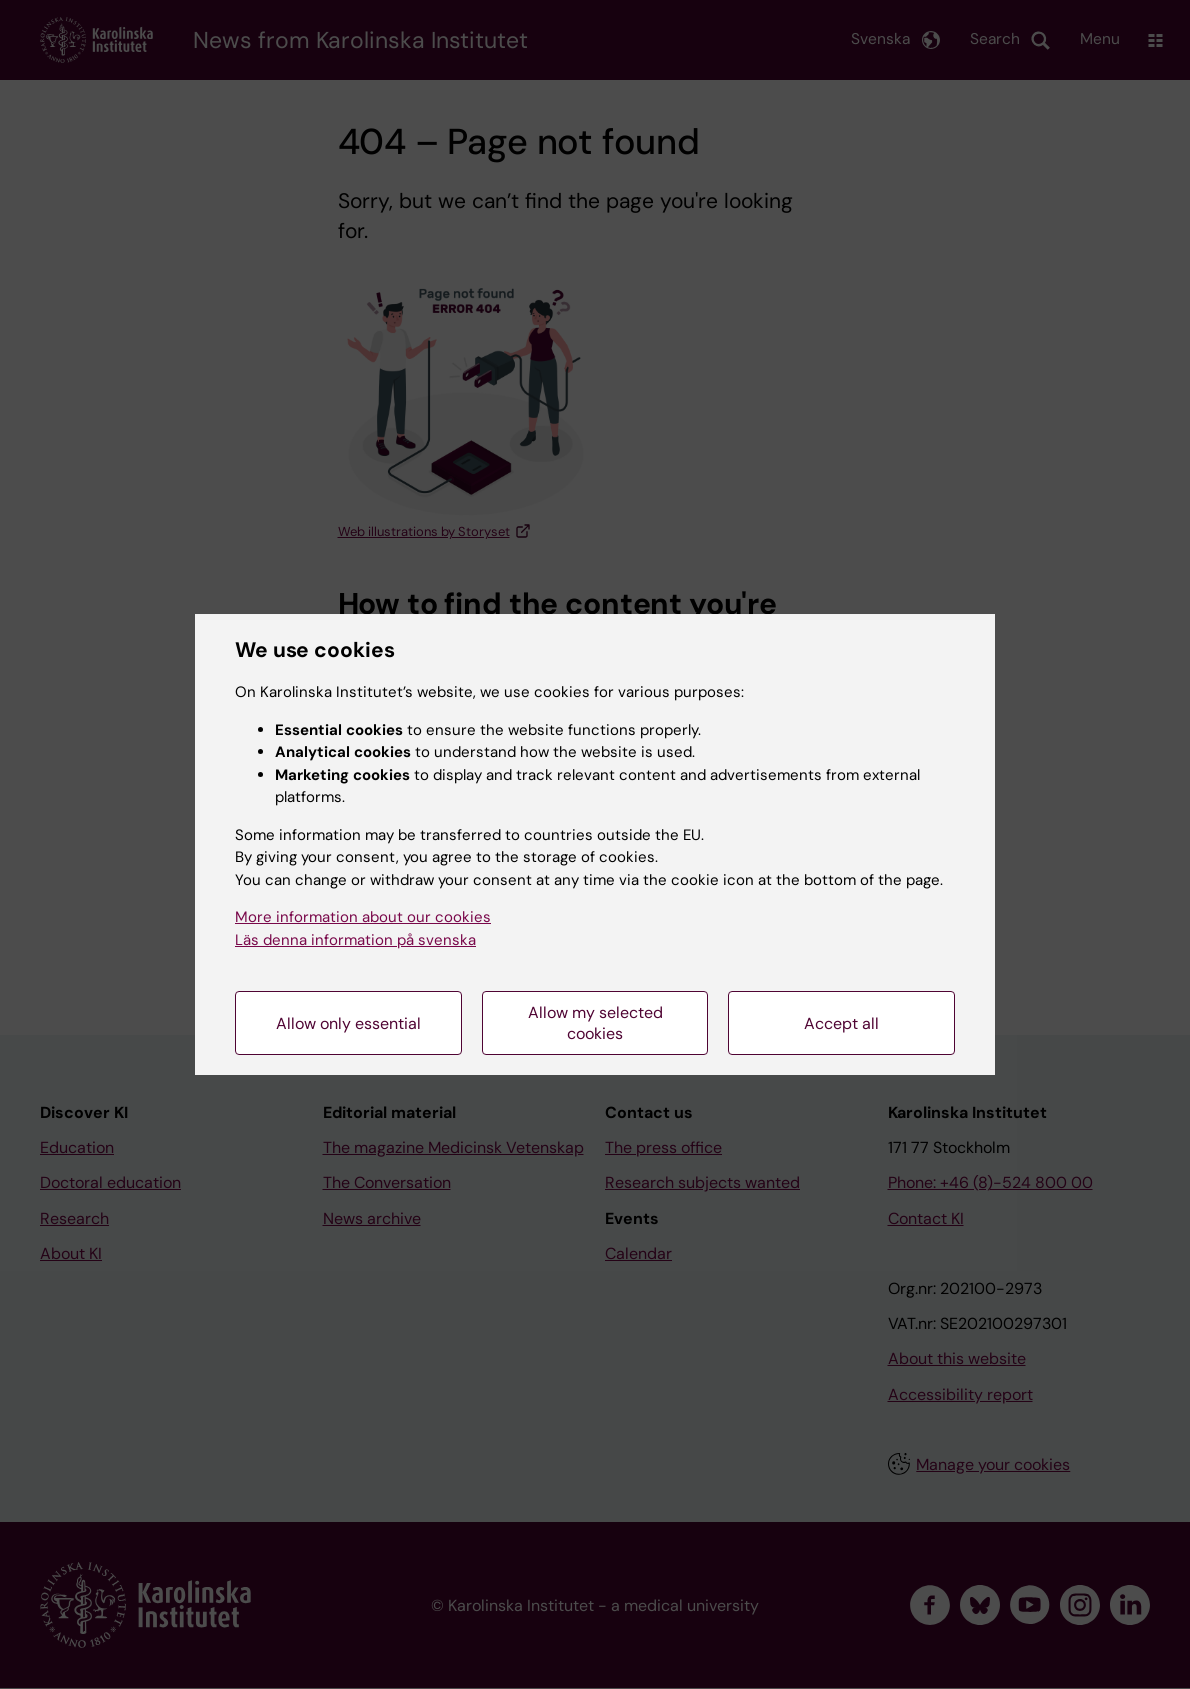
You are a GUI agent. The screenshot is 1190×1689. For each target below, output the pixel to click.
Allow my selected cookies (595, 1023)
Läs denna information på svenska (355, 940)
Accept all (841, 1023)
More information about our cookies (363, 917)
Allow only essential (348, 1023)
